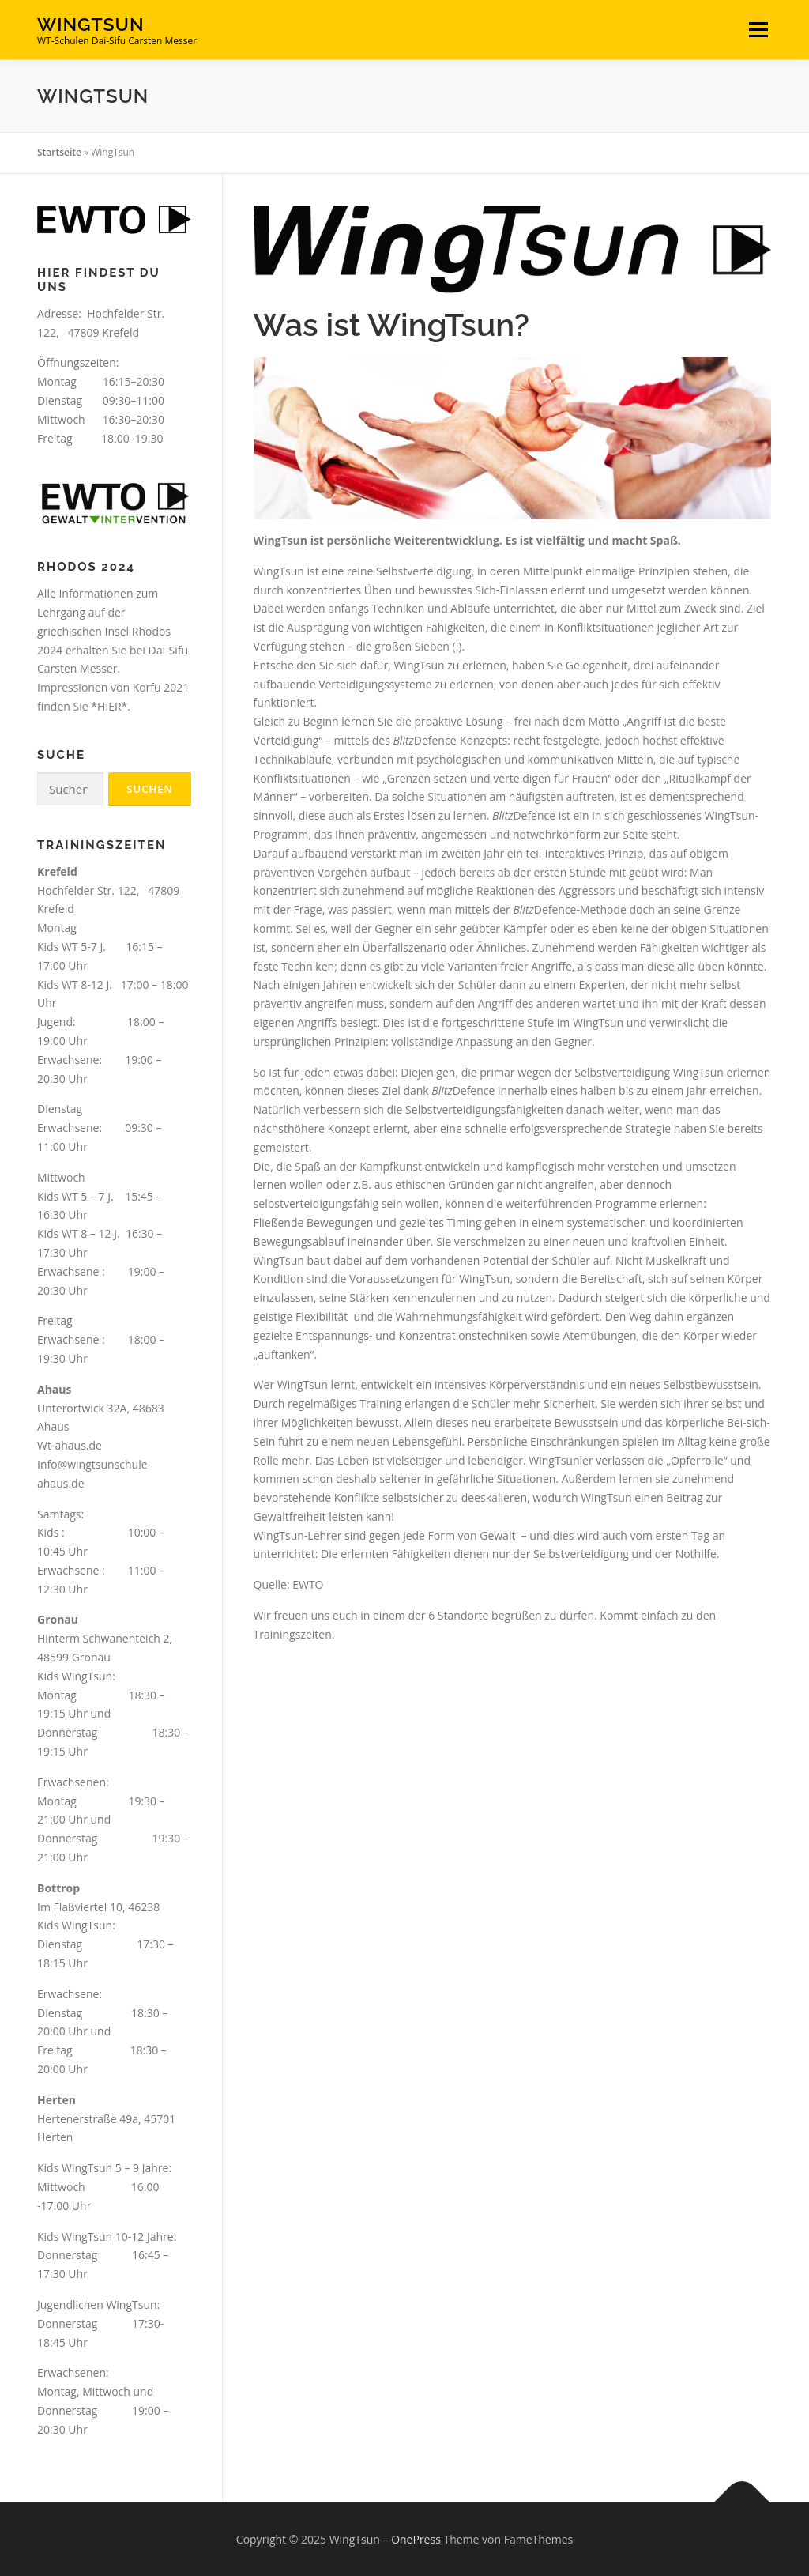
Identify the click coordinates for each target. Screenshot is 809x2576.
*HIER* (109, 706)
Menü (758, 29)
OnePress (416, 2539)
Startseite (59, 152)
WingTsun (91, 24)
